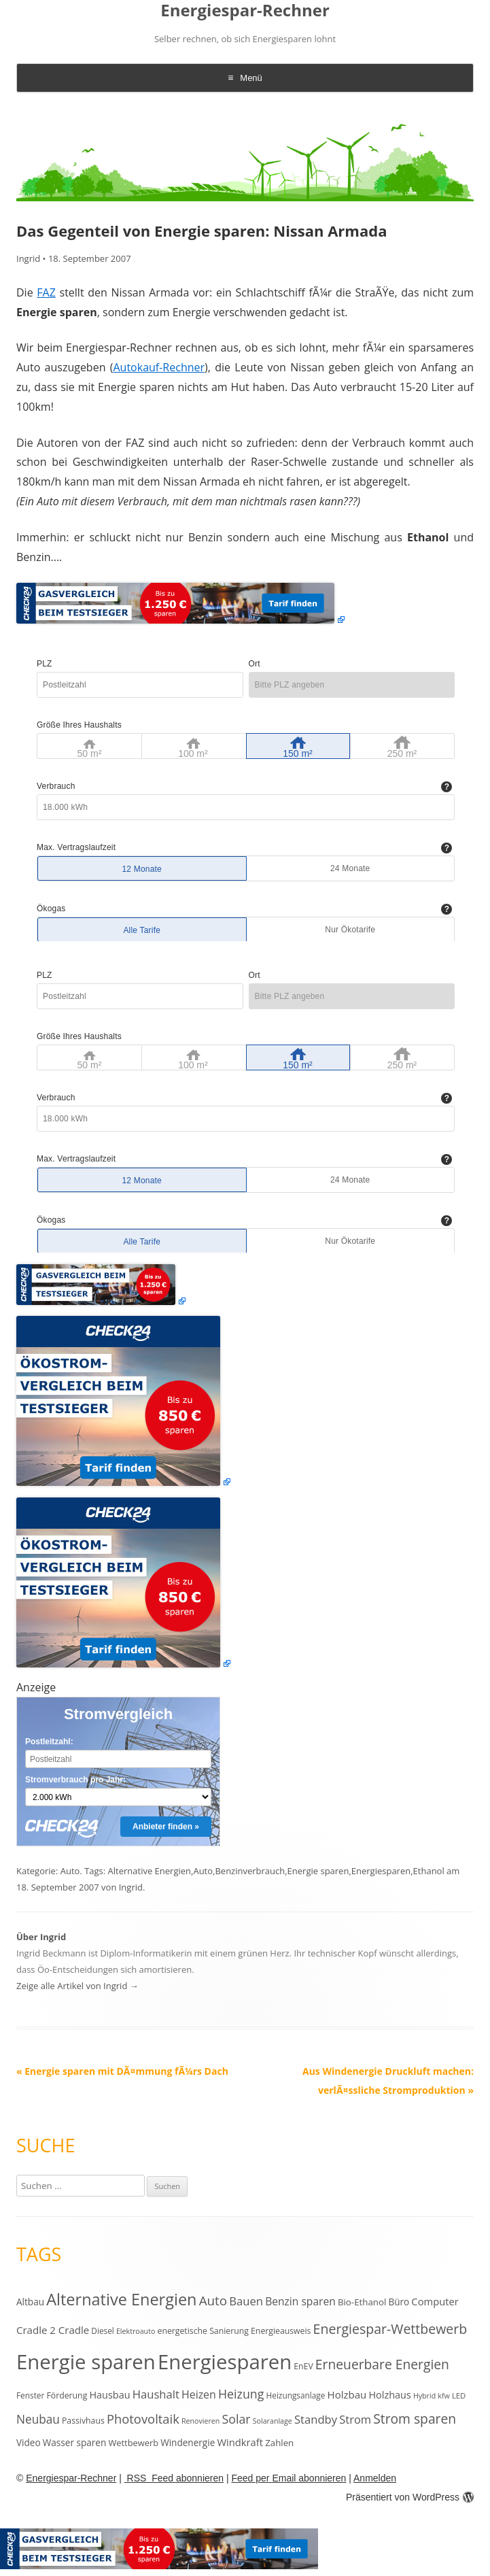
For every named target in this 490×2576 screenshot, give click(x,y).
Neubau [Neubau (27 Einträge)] (38, 2419)
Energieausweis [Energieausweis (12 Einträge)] (281, 2331)
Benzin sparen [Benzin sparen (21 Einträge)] (300, 2301)
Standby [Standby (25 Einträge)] (315, 2419)
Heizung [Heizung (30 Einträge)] (241, 2394)
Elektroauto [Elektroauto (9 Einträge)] (135, 2331)
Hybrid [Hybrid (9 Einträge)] (424, 2396)
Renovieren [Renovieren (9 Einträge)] (200, 2421)
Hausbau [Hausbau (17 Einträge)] (109, 2394)
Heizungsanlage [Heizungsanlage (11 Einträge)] (296, 2395)
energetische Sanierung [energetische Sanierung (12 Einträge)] (203, 2331)
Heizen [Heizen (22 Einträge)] (198, 2394)
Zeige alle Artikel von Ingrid (77, 1986)
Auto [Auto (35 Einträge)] (213, 2300)
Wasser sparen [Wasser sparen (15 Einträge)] (75, 2442)
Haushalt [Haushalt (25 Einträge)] (156, 2394)
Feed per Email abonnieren (288, 2478)
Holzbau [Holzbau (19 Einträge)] (347, 2394)
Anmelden (374, 2478)
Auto (70, 1871)
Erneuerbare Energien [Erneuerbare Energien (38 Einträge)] (382, 2364)
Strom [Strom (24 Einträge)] (355, 2419)
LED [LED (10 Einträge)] (459, 2395)
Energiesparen (380, 1871)
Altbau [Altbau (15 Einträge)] (30, 2301)
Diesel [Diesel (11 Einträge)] (102, 2330)
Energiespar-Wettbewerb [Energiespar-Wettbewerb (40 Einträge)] (390, 2329)
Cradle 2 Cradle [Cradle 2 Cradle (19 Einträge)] (52, 2330)
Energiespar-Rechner (245, 10)
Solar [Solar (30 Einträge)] (236, 2419)
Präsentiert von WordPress (410, 2497)
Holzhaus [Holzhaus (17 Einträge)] (389, 2394)
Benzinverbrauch (250, 1871)
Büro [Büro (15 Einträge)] (398, 2301)
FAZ (46, 292)
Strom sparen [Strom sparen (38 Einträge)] (414, 2418)
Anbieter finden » (166, 1826)
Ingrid (28, 258)
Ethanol (428, 1871)
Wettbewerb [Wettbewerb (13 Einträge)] (133, 2443)
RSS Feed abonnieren (174, 2478)
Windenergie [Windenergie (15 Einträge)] (187, 2442)
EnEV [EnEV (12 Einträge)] (303, 2366)
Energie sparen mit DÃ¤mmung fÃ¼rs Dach (122, 2071)
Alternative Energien (149, 1871)
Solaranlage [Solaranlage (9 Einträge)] (272, 2421)
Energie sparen (318, 1871)
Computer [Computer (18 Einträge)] (434, 2301)
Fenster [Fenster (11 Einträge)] (30, 2395)
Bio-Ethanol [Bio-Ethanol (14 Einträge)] (362, 2302)
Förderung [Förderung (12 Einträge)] (66, 2395)
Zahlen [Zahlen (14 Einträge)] (279, 2443)
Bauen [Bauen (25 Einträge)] (246, 2301)
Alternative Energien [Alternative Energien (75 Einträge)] (121, 2299)
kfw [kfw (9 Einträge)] (443, 2396)
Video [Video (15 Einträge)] (28, 2442)
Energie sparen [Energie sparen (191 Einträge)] (86, 2361)
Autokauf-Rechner (159, 367)
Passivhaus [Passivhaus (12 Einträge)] (83, 2420)
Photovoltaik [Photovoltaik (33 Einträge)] (143, 2418)
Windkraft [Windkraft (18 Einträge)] (240, 2442)
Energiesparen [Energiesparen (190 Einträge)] (225, 2361)
